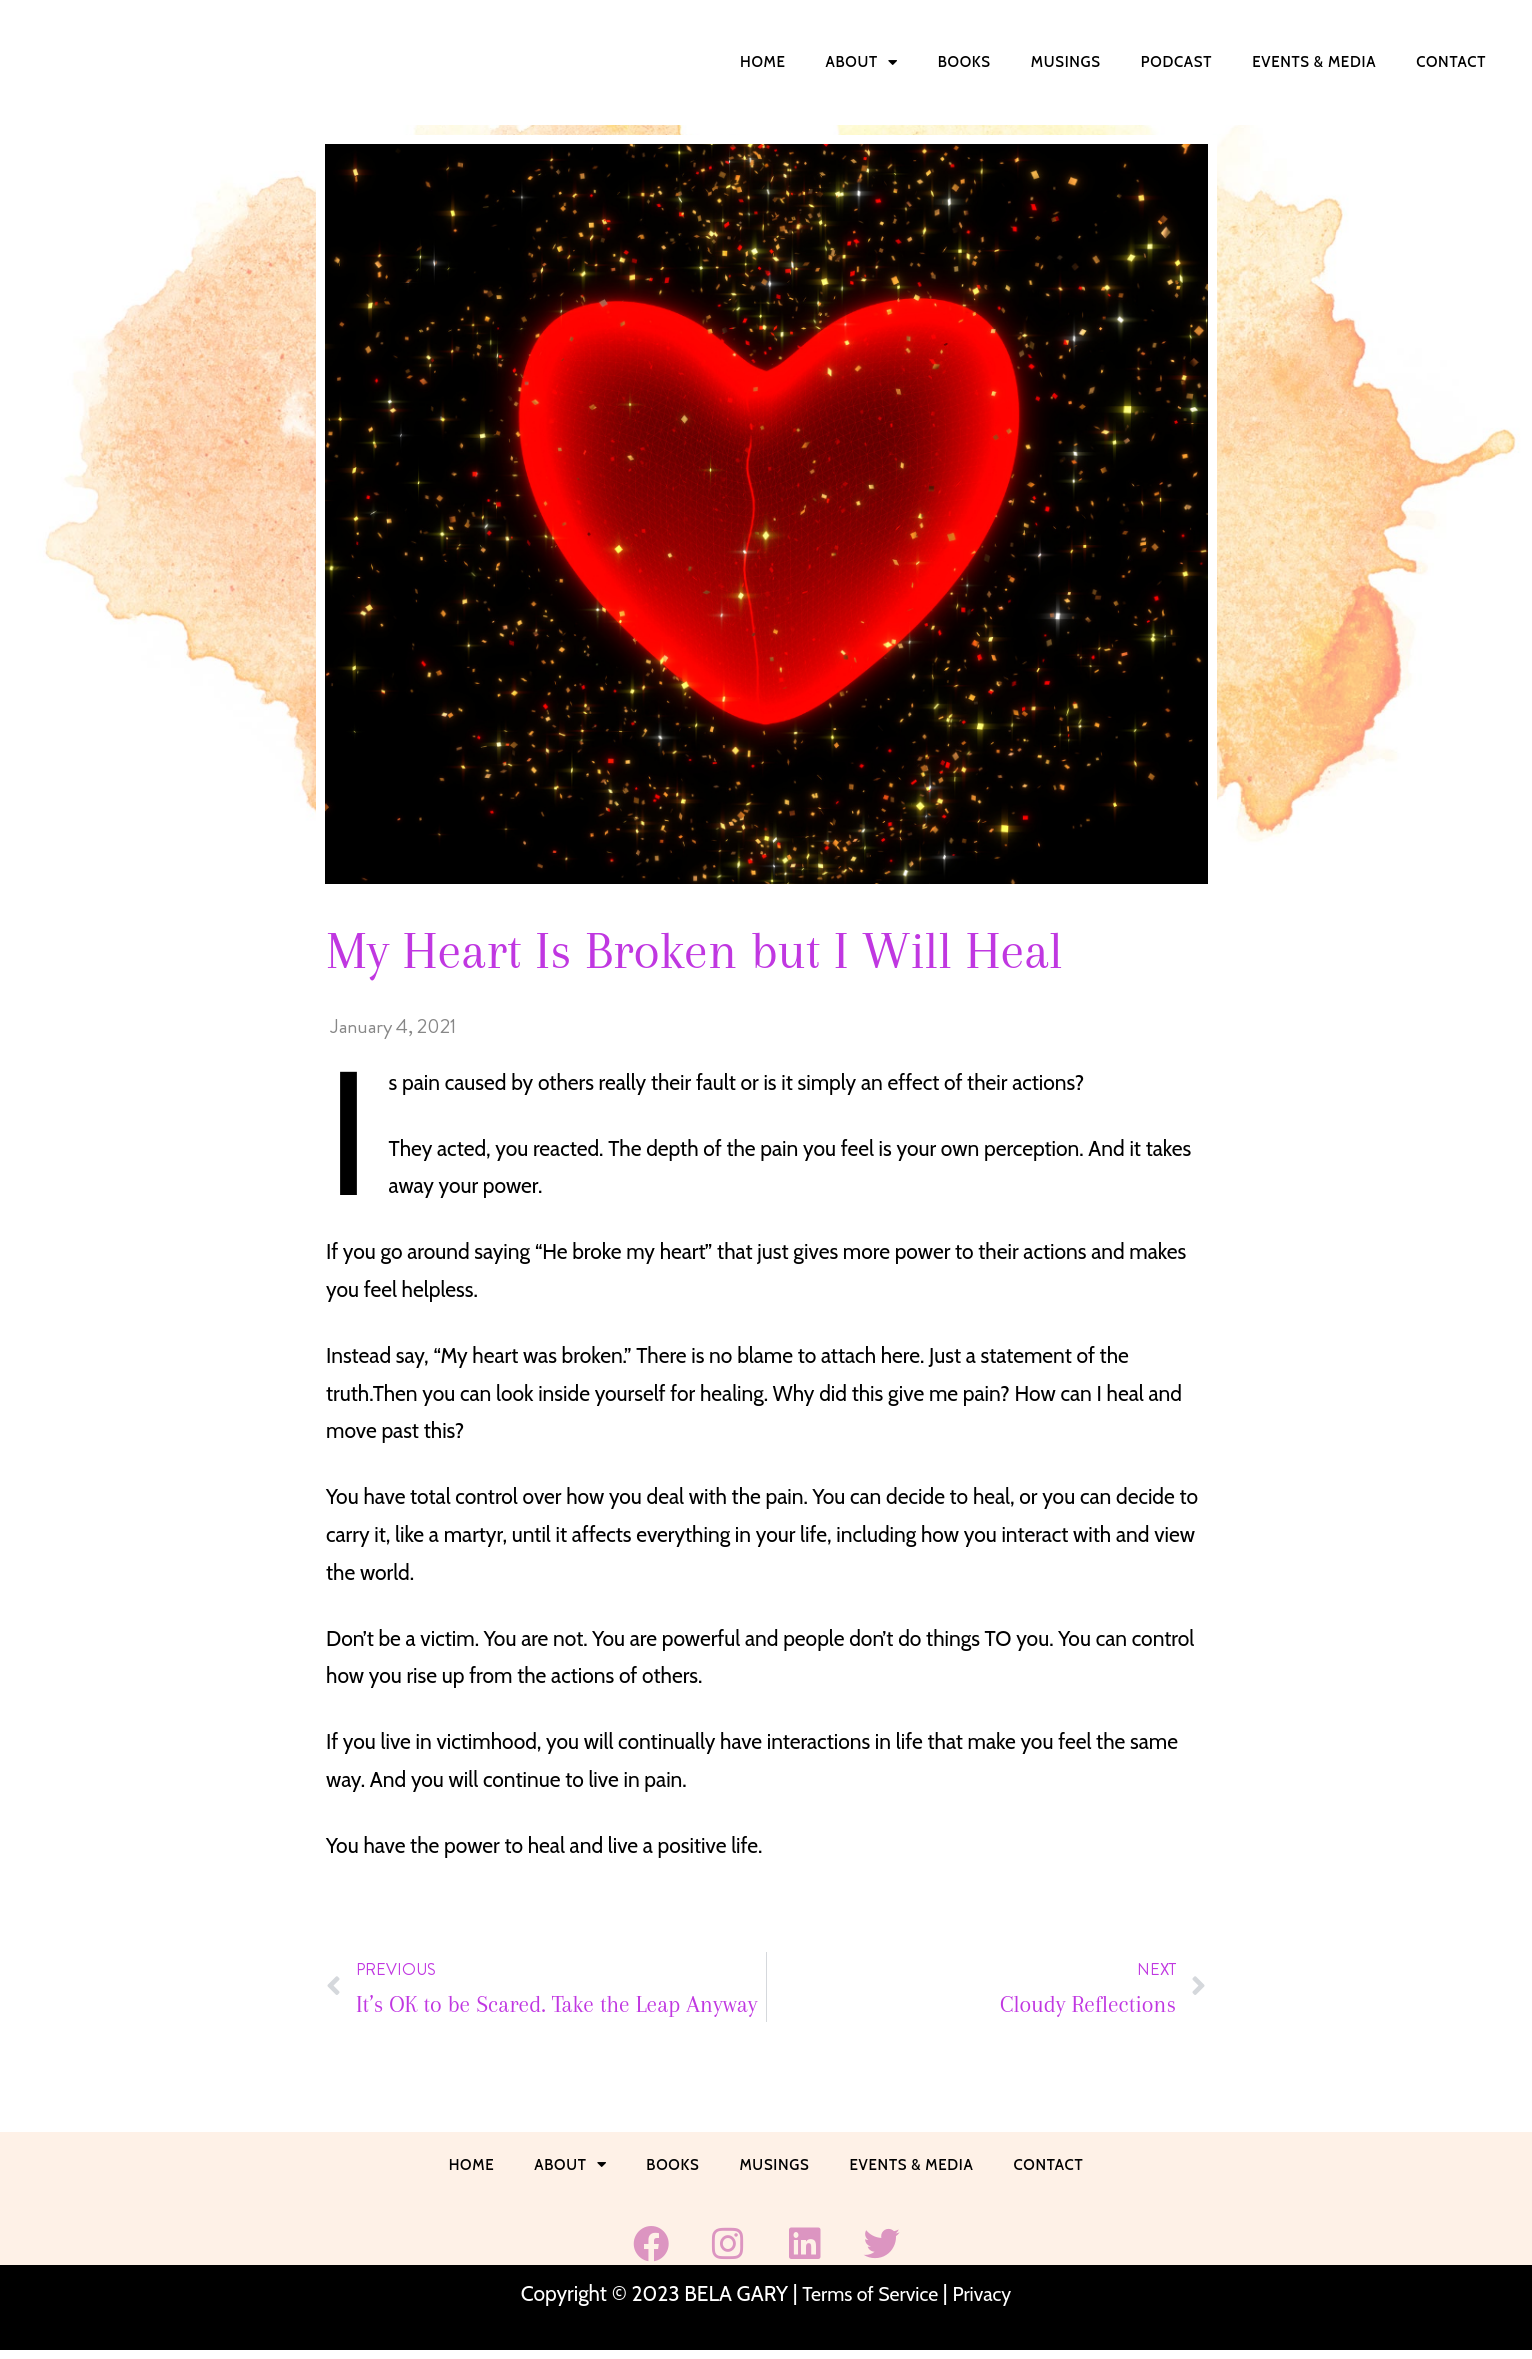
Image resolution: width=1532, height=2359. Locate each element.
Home (763, 62)
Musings (1066, 62)
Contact (1451, 62)
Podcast (1176, 62)
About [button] (862, 62)
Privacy (986, 2301)
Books (964, 62)
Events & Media (1314, 62)
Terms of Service (868, 2301)
